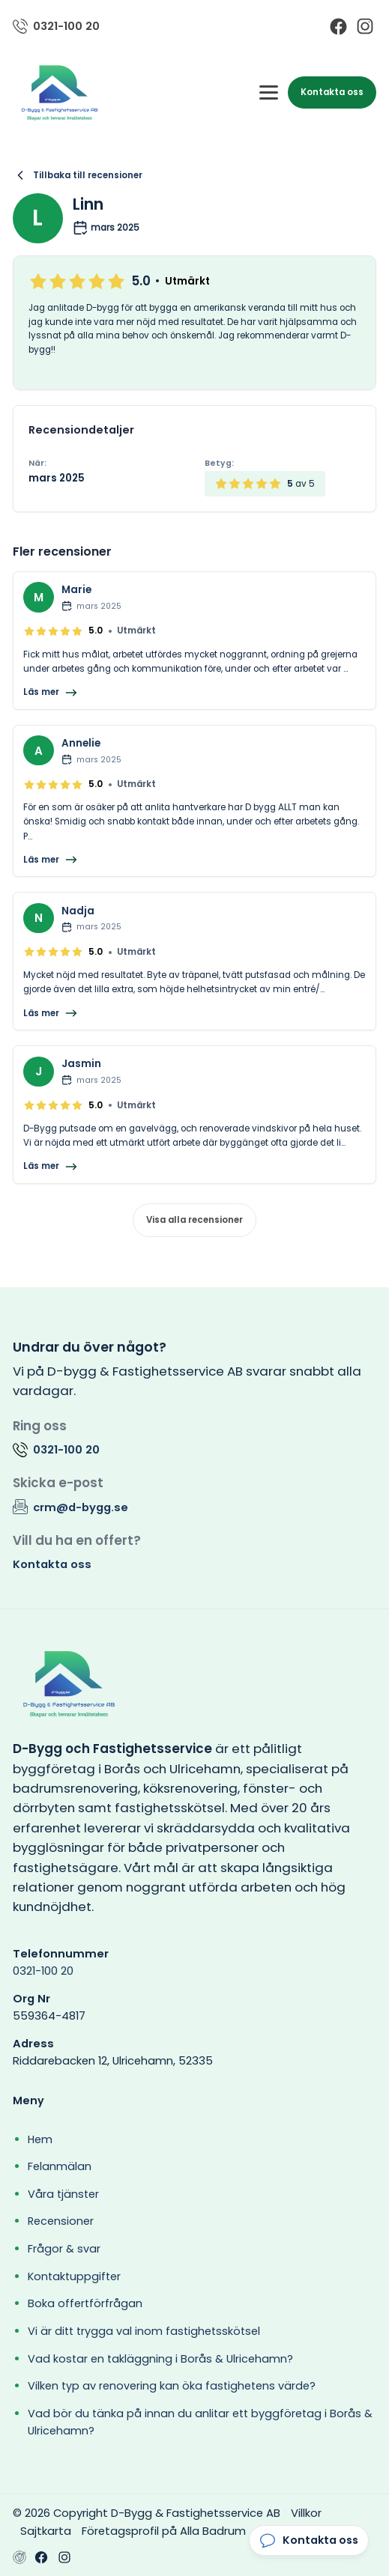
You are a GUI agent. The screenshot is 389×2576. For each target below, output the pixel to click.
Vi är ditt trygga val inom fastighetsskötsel (144, 2331)
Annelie (80, 743)
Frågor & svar (64, 2248)
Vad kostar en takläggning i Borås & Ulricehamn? (160, 2358)
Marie (76, 590)
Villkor (306, 2513)
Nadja (77, 911)
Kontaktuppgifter (74, 2276)
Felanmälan (59, 2166)
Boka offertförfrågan (85, 2303)
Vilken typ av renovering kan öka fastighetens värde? (172, 2385)
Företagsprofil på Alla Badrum (164, 2531)
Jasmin (81, 1064)
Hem (40, 2139)
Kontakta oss (332, 92)
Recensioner (61, 2221)
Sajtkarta (45, 2531)
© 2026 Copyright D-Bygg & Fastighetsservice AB (146, 2513)
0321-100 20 (43, 1970)
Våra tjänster (63, 2194)
